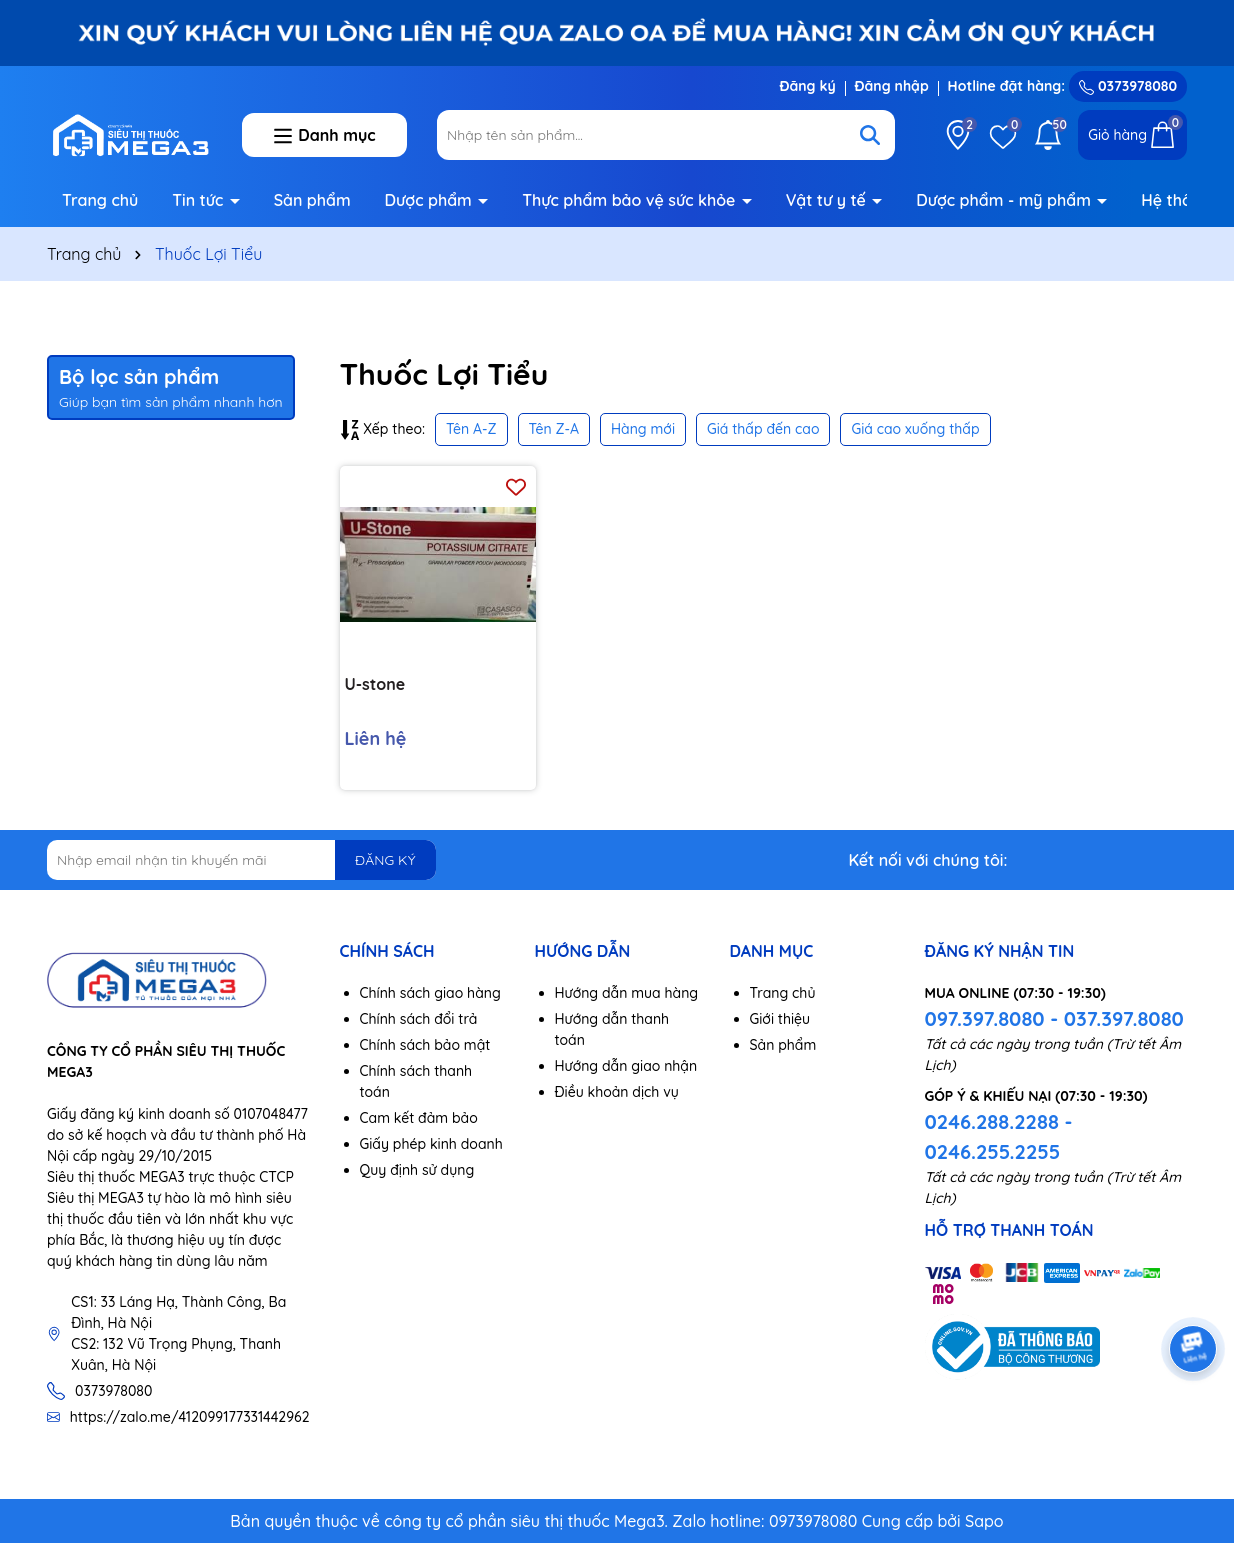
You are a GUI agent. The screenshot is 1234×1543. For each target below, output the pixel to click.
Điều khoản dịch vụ (617, 1092)
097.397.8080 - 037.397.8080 (1054, 1018)
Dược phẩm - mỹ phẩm (1005, 200)
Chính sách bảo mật (425, 1045)
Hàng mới (643, 429)
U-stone (375, 684)
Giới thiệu (780, 1019)
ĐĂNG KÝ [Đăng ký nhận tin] (385, 860)
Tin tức (200, 200)
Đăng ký (807, 86)
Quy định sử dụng (417, 1170)
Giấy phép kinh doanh (431, 1144)
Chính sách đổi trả (419, 1019)
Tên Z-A (554, 429)
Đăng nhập (892, 86)
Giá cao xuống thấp (915, 429)
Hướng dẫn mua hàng (627, 993)
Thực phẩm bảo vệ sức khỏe (631, 200)
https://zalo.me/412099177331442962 (190, 1417)
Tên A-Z (471, 429)
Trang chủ (100, 200)
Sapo (984, 1521)
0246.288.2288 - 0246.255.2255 (999, 1136)
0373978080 (1128, 86)
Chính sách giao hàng (430, 993)
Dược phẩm (431, 200)
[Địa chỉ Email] (241, 860)
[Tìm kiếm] (870, 135)
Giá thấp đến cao (763, 429)
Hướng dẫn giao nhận (626, 1066)
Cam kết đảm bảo (419, 1118)
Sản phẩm (312, 200)
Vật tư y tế (828, 200)
